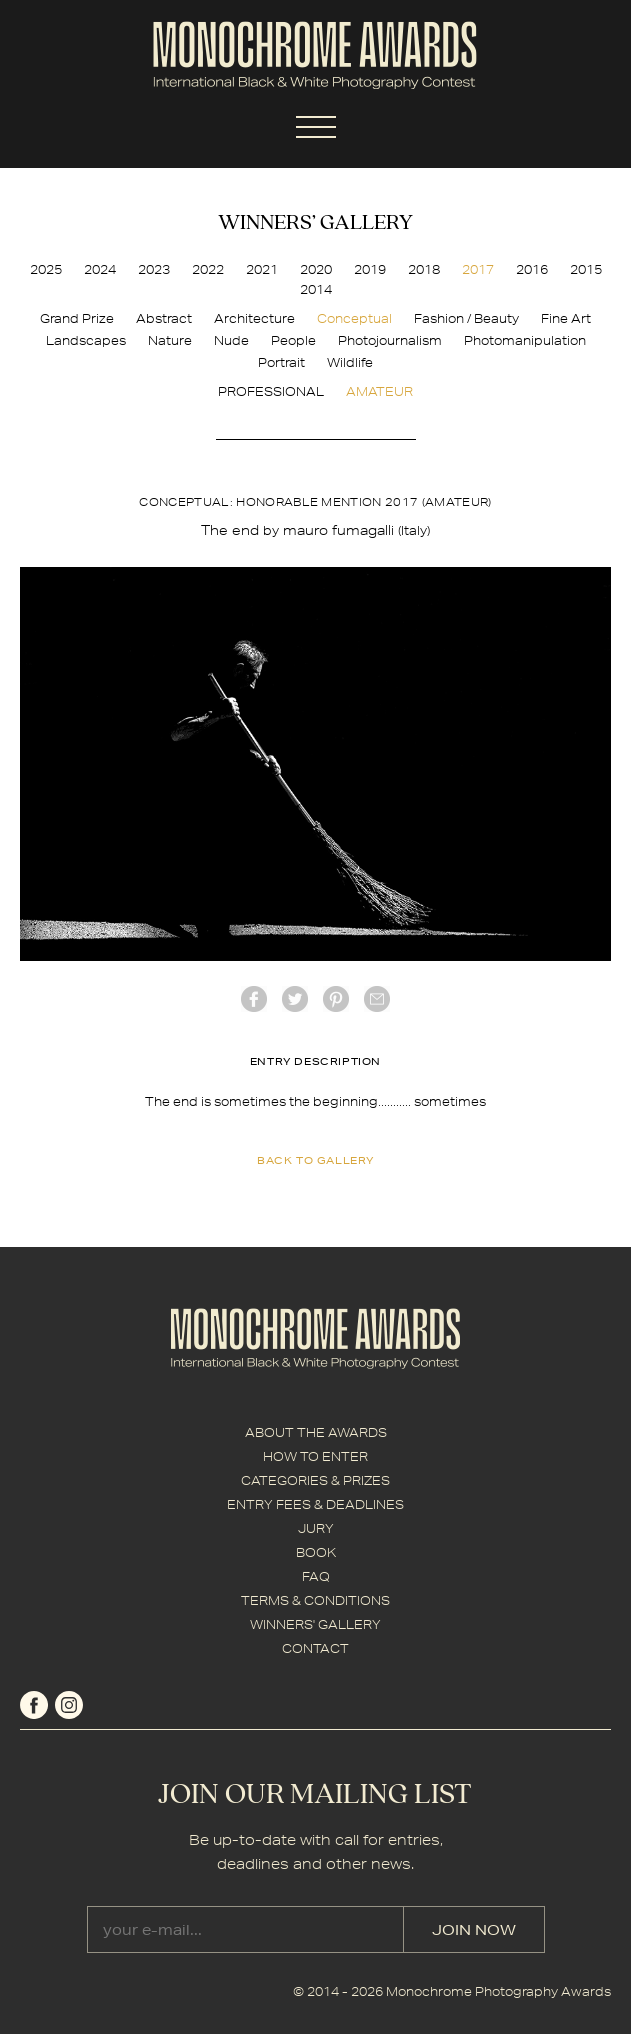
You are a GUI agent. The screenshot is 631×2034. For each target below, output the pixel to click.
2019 (370, 269)
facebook (254, 999)
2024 (100, 269)
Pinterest (336, 999)
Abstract (164, 318)
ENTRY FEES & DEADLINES (315, 1504)
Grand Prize (77, 318)
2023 (154, 269)
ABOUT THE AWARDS (316, 1432)
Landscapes (86, 340)
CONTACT (315, 1648)
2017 (478, 269)
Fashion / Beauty (466, 318)
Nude (231, 340)
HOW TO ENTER (315, 1456)
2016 (532, 269)
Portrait (281, 362)
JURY (316, 1528)
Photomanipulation (525, 340)
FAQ (316, 1576)
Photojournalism (390, 340)
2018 (424, 269)
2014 (316, 289)
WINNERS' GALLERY (315, 1624)
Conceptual (354, 318)
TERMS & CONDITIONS (315, 1600)
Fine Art (566, 318)
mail (377, 999)
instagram (69, 1705)
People (293, 340)
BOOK (316, 1552)
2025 (46, 269)
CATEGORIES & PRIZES (315, 1480)
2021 (262, 269)
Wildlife (350, 362)
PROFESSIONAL (271, 391)
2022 (208, 269)
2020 (316, 269)
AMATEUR (379, 391)
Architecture (254, 318)
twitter (295, 999)
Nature (170, 340)
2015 (586, 269)
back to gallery (315, 1160)
